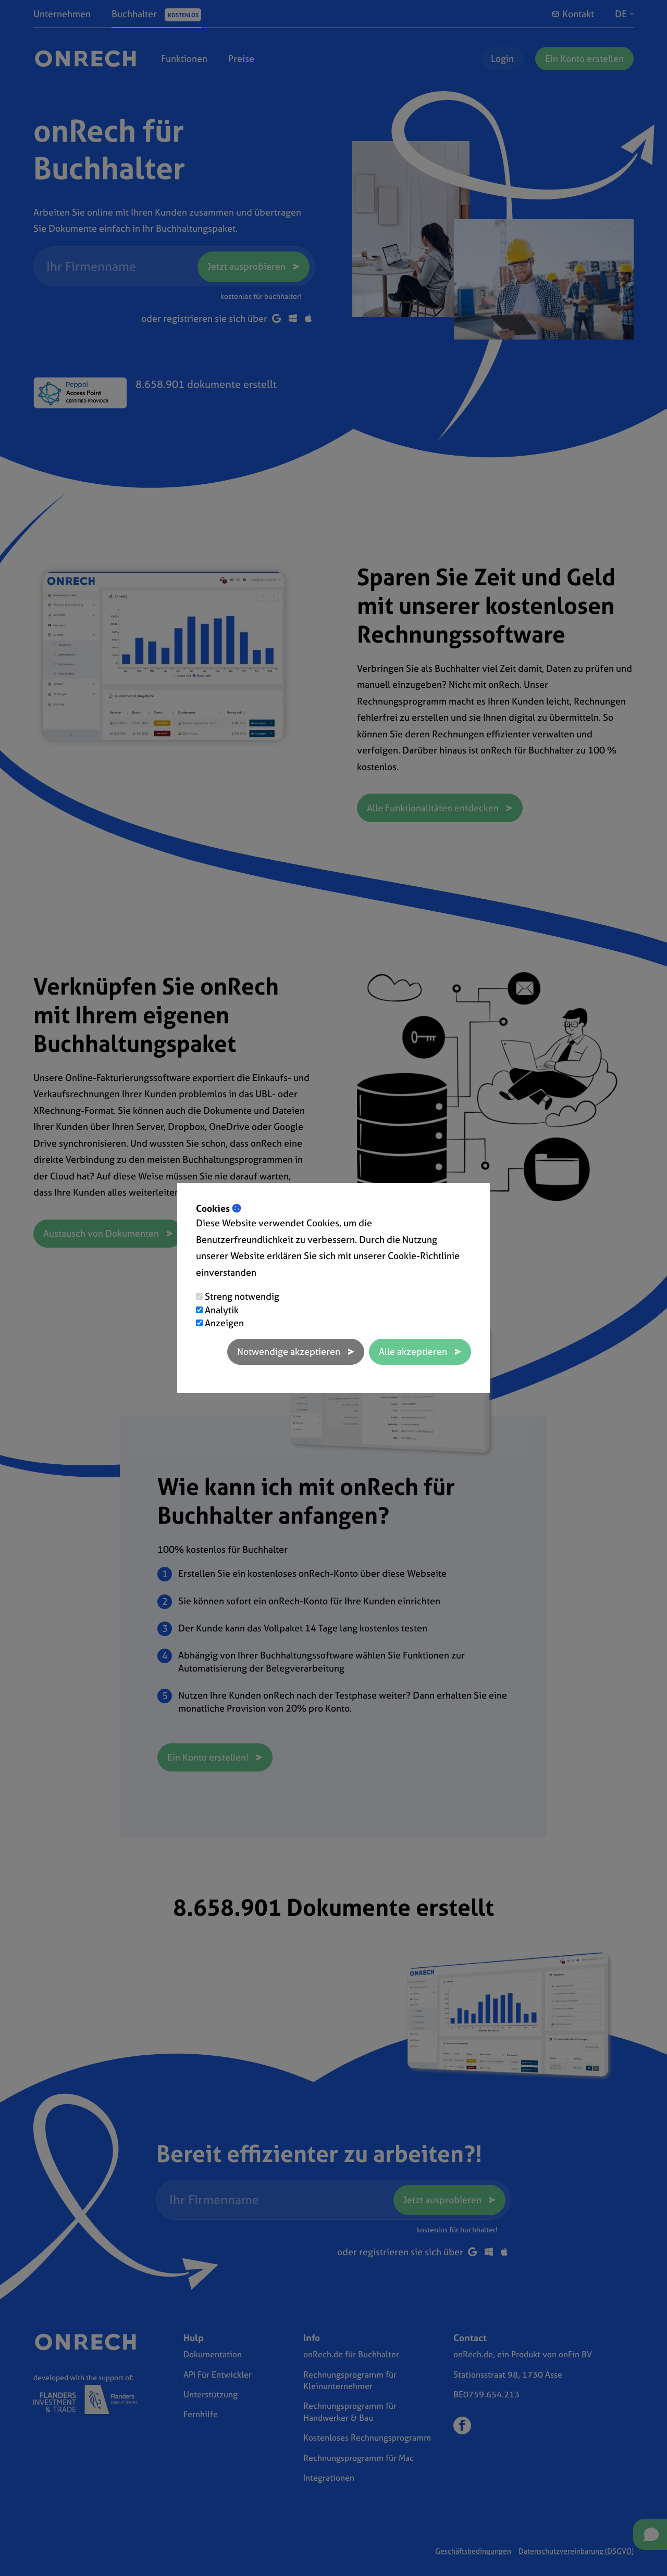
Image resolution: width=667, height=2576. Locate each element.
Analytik (222, 1309)
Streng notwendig (242, 1296)
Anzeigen (224, 1322)
